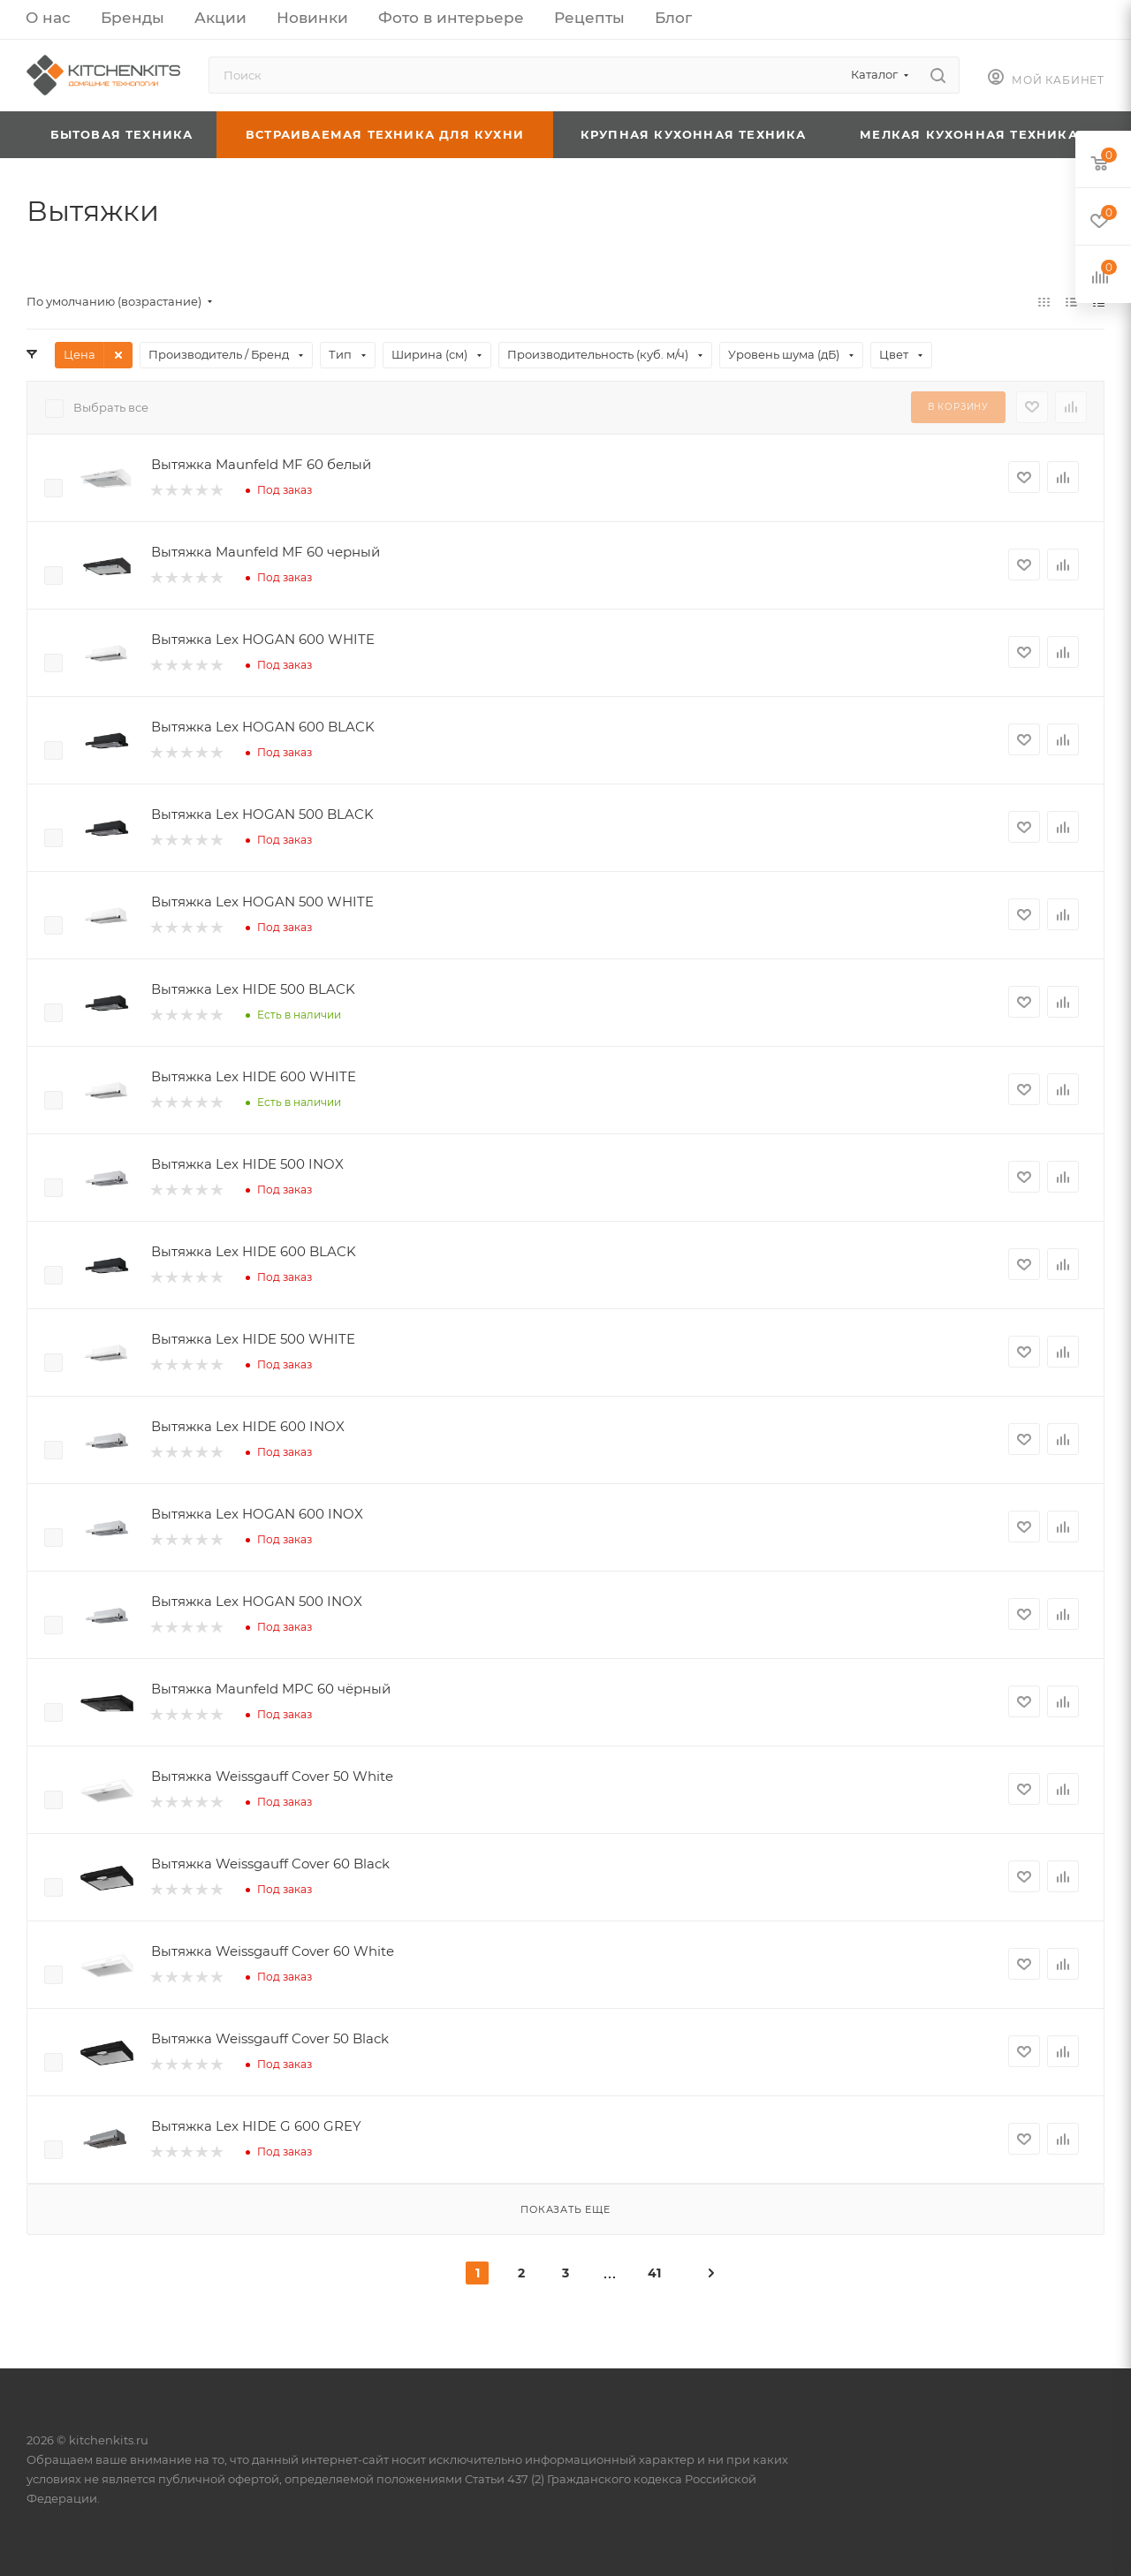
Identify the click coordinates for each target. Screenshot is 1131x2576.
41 (654, 2273)
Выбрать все (110, 407)
